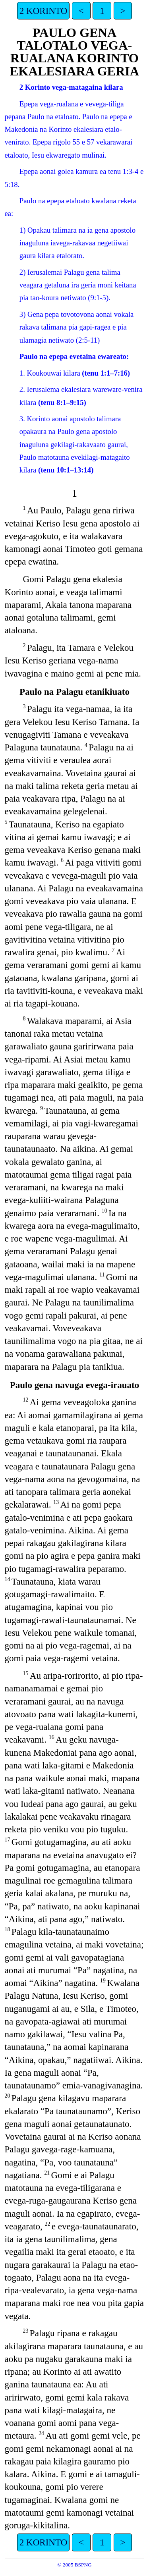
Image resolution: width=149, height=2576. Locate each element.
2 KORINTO (43, 11)
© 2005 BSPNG (74, 2565)
